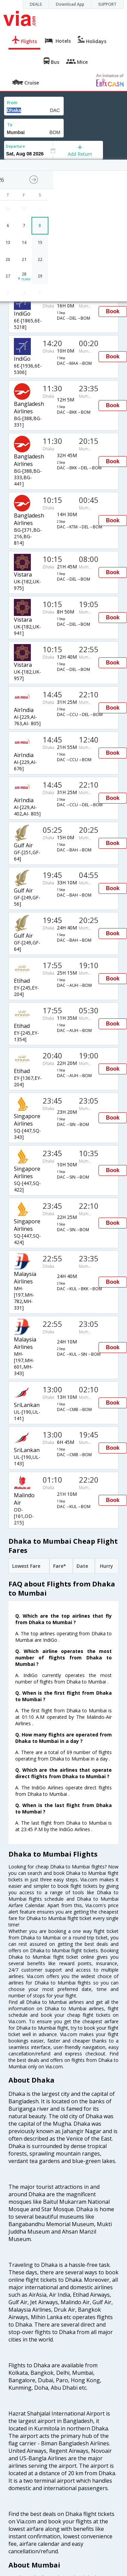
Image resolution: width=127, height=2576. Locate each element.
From (12, 103)
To (10, 125)
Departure (15, 146)
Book (113, 311)
